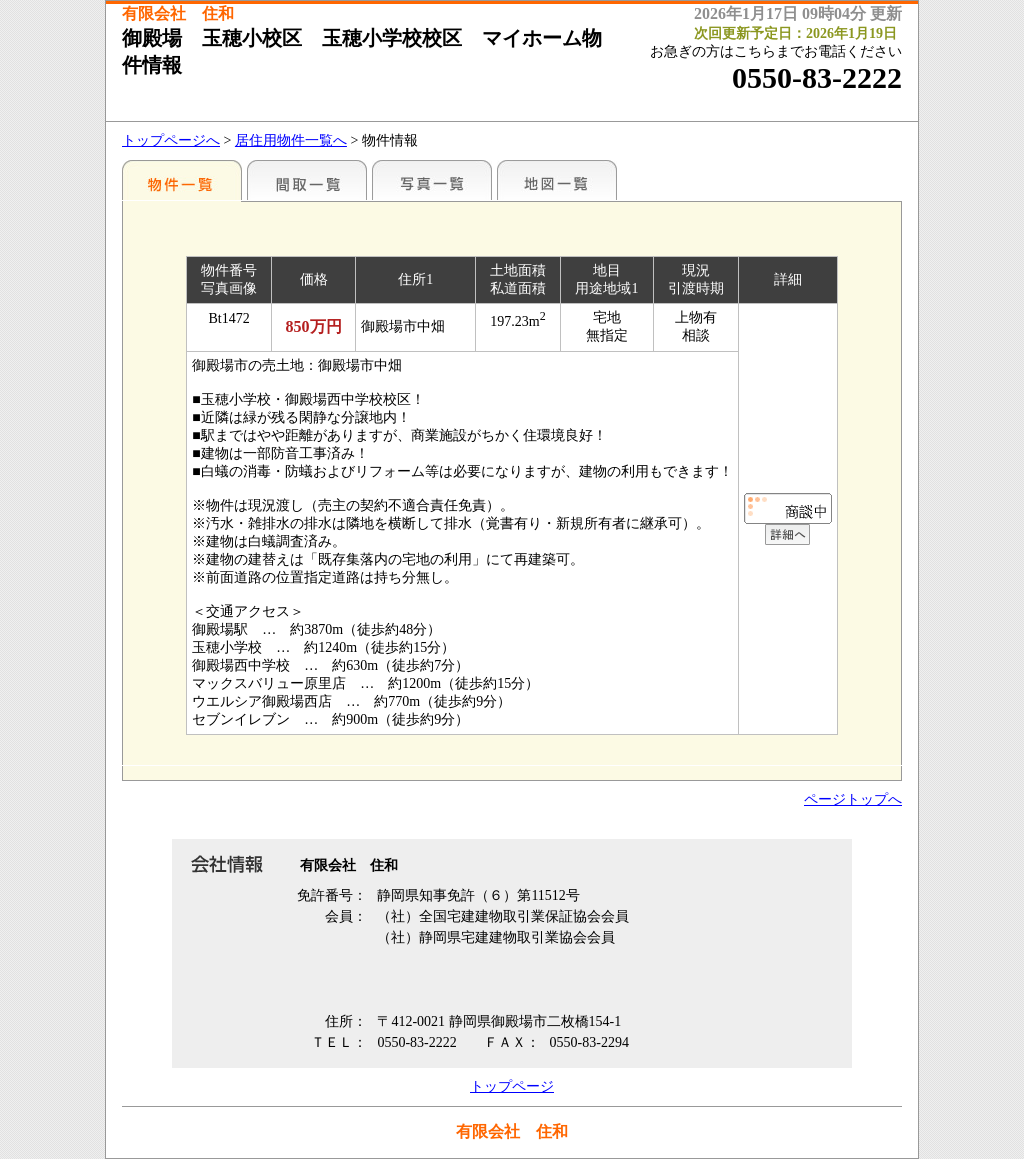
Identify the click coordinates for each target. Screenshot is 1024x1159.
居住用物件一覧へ (291, 140)
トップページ (512, 1086)
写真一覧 (432, 180)
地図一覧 (557, 180)
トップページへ (171, 140)
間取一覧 (307, 180)
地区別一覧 (182, 180)
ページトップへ (853, 799)
